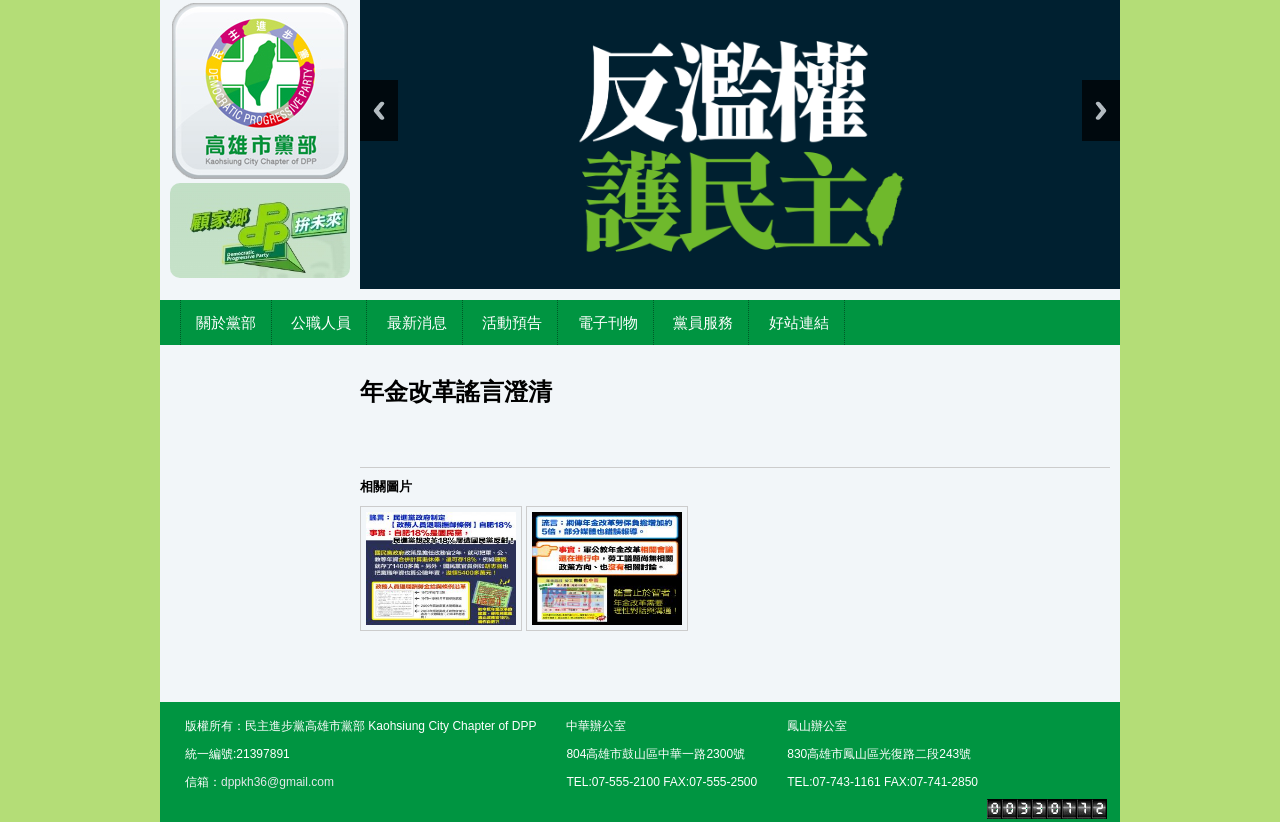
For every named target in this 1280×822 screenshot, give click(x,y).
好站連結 (799, 322)
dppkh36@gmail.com (277, 782)
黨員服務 (703, 322)
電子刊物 (608, 322)
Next (1101, 110)
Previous (379, 110)
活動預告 (512, 322)
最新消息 (417, 322)
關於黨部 (226, 322)
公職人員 (321, 322)
